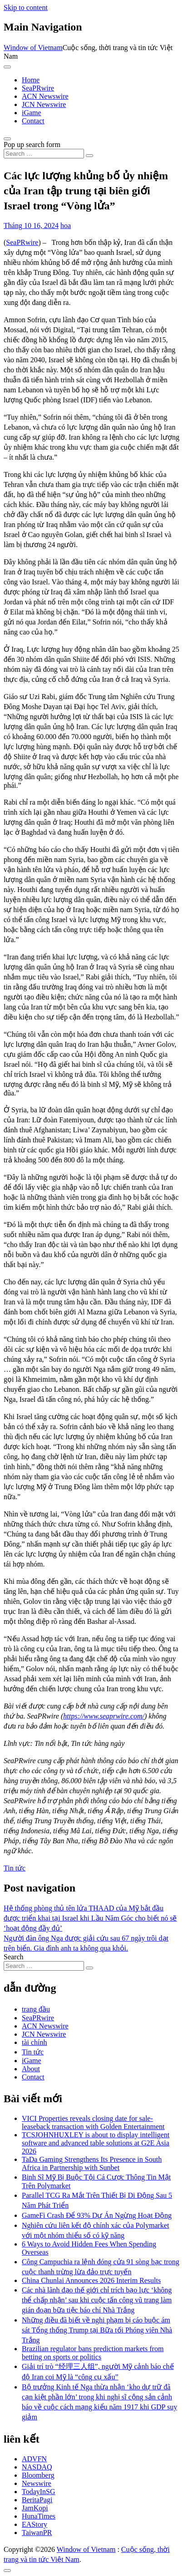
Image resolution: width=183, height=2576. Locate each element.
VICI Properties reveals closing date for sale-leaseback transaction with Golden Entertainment (93, 2122)
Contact (33, 121)
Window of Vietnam (33, 47)
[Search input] (44, 153)
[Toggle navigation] (7, 67)
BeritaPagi (37, 2500)
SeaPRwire (38, 88)
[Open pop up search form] (7, 138)
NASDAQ (37, 2467)
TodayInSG (38, 2491)
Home (31, 80)
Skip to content (26, 7)
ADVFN (34, 2459)
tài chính (34, 2042)
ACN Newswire (45, 96)
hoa (65, 225)
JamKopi (35, 2508)
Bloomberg (38, 2475)
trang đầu (36, 2009)
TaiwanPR (37, 2532)
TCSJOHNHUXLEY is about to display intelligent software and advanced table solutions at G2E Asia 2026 (95, 2143)
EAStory (34, 2524)
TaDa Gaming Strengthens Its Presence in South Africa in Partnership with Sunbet (92, 2163)
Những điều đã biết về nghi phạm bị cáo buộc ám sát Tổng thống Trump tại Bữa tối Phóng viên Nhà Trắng (97, 2330)
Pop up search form (32, 144)
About (31, 2069)
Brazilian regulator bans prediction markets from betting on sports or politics (92, 2353)
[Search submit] (89, 155)
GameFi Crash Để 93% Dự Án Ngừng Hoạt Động (97, 2215)
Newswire (36, 2483)
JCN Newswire (44, 104)
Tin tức (14, 1868)
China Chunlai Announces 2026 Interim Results (91, 2280)
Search (14, 1957)
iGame (31, 113)
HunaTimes (38, 2516)
